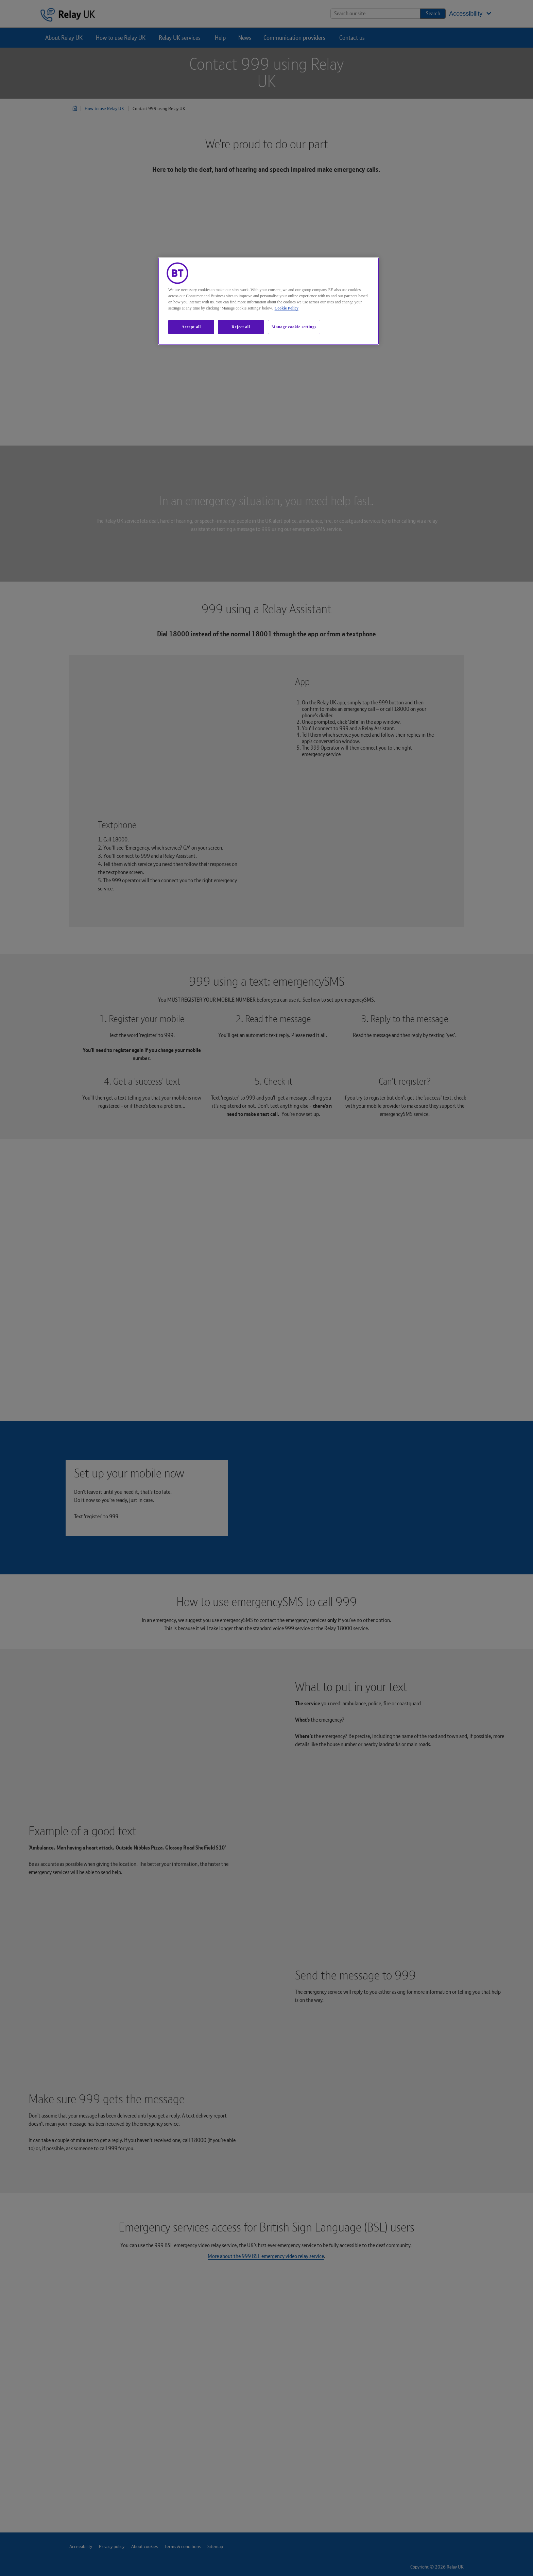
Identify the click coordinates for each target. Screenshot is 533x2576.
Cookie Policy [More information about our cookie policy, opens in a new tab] (286, 308)
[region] (268, 301)
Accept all (191, 326)
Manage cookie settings (294, 326)
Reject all (240, 326)
